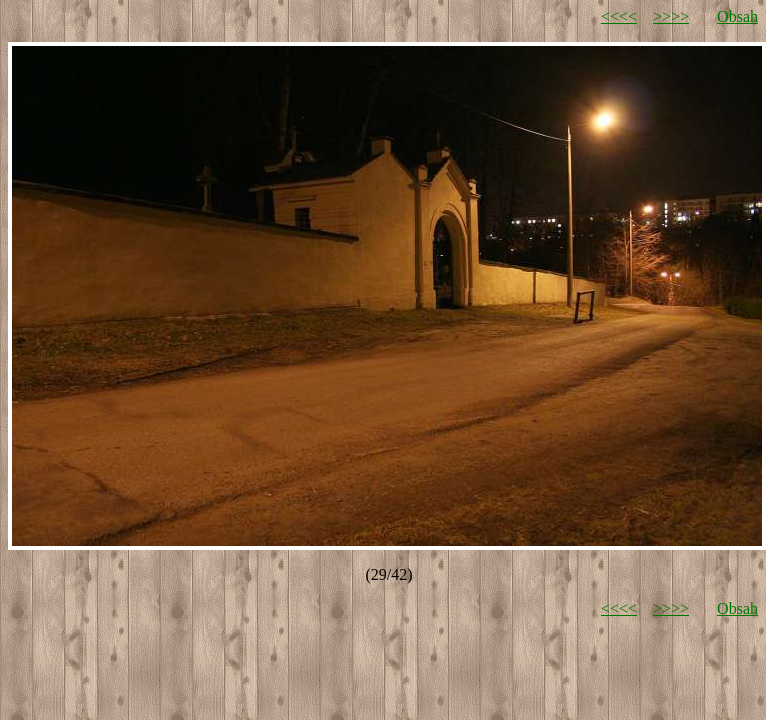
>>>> (671, 16)
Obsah (737, 16)
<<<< (619, 16)
